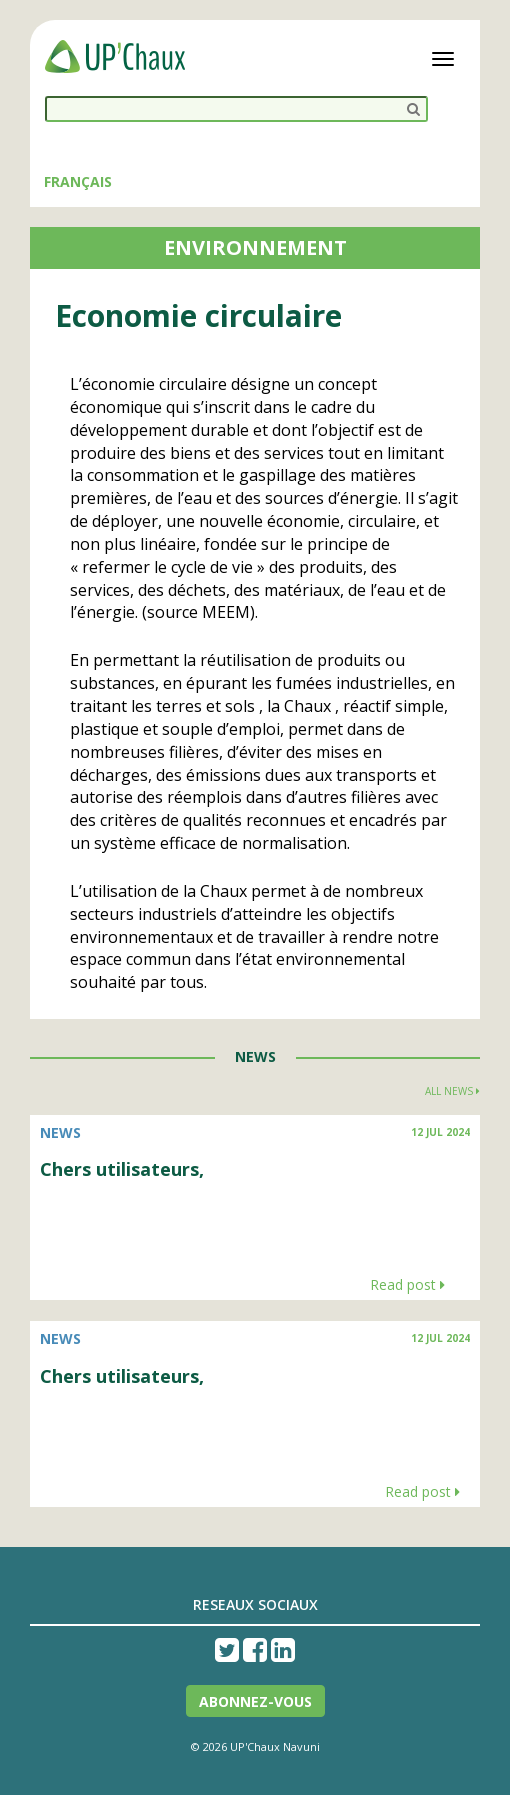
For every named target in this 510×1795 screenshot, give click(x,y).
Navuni (301, 1746)
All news (452, 1091)
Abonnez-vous (255, 1701)
